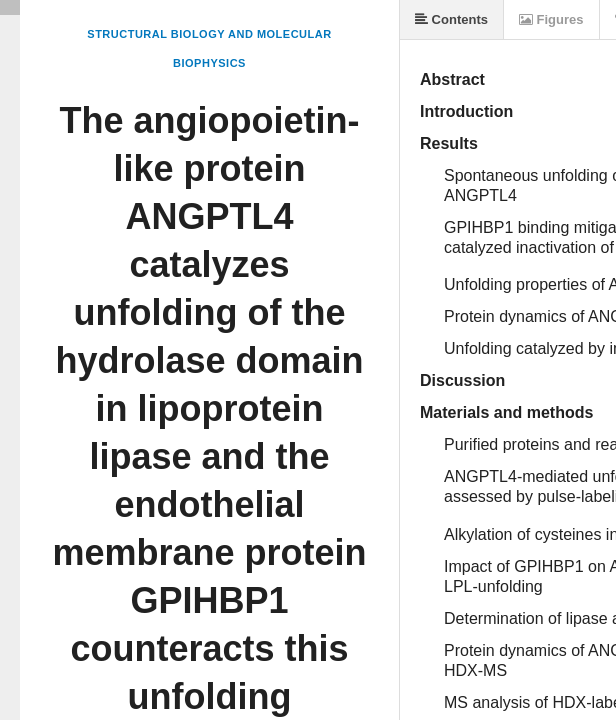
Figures (551, 19)
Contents (451, 19)
